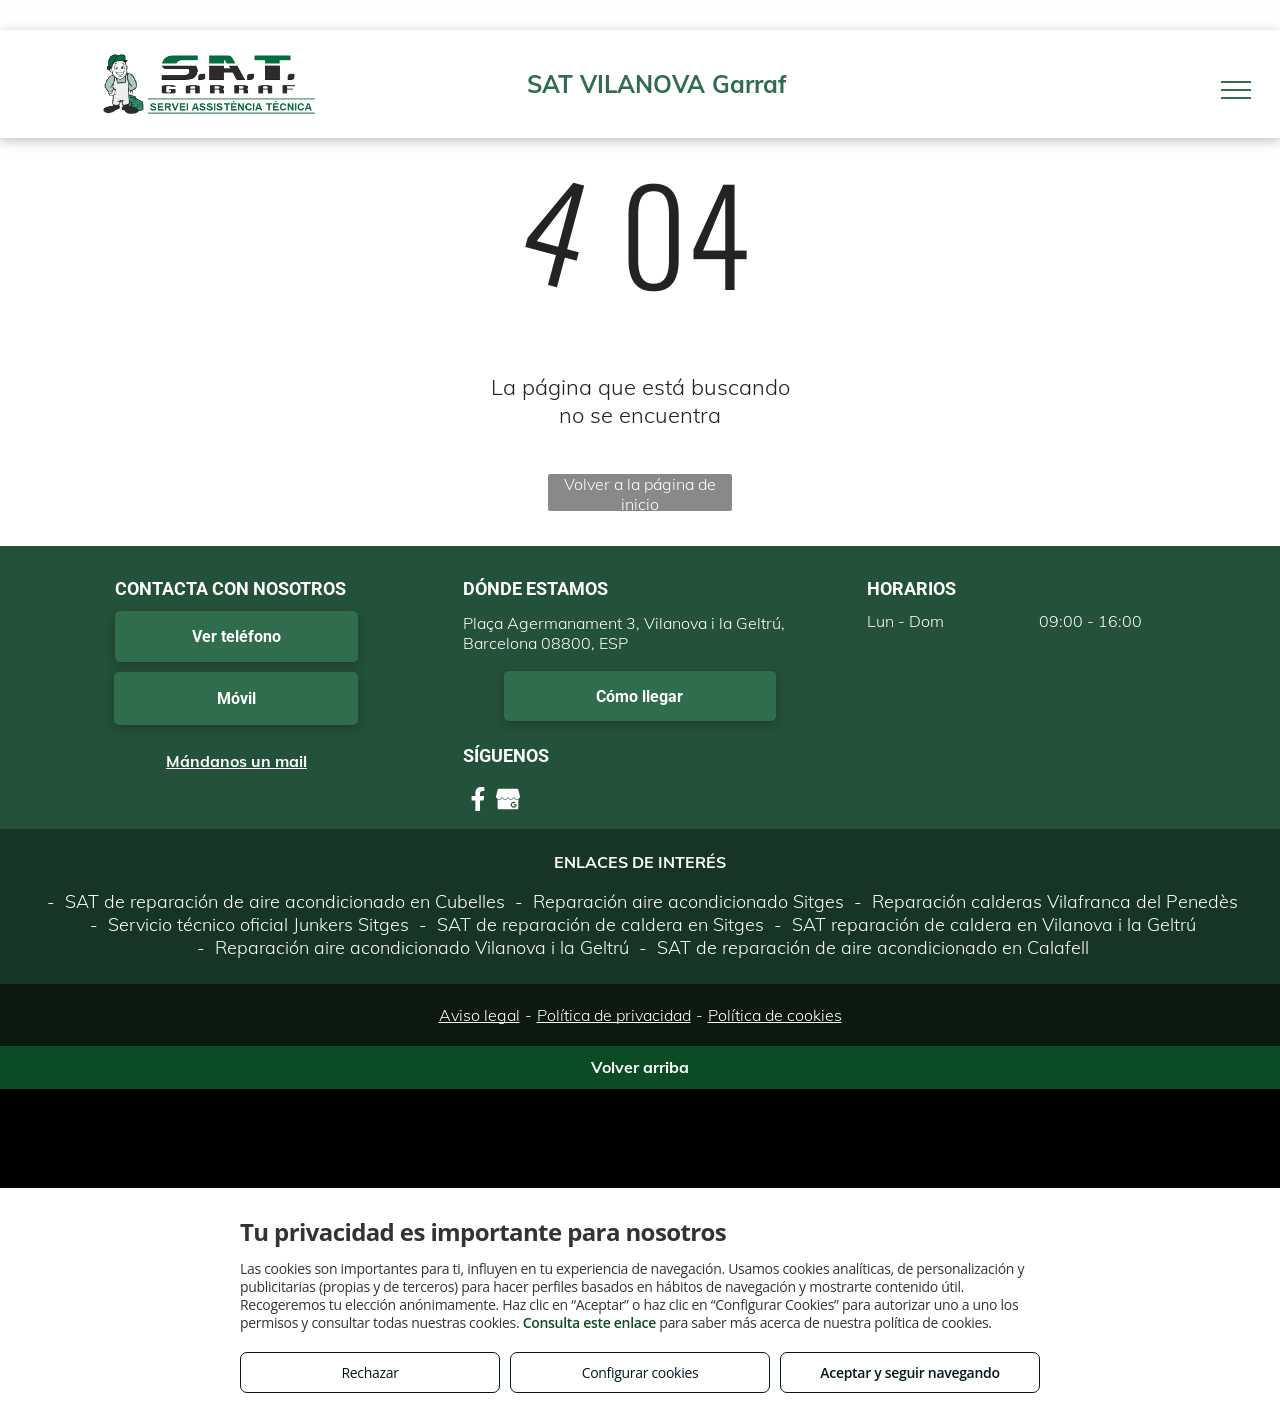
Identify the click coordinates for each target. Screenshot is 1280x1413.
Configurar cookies (640, 1372)
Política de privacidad (614, 1015)
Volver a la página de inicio (640, 492)
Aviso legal (479, 1015)
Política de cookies (775, 1015)
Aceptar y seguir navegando (909, 1372)
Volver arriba (640, 1067)
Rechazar (369, 1372)
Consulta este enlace (589, 1322)
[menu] (1236, 90)
